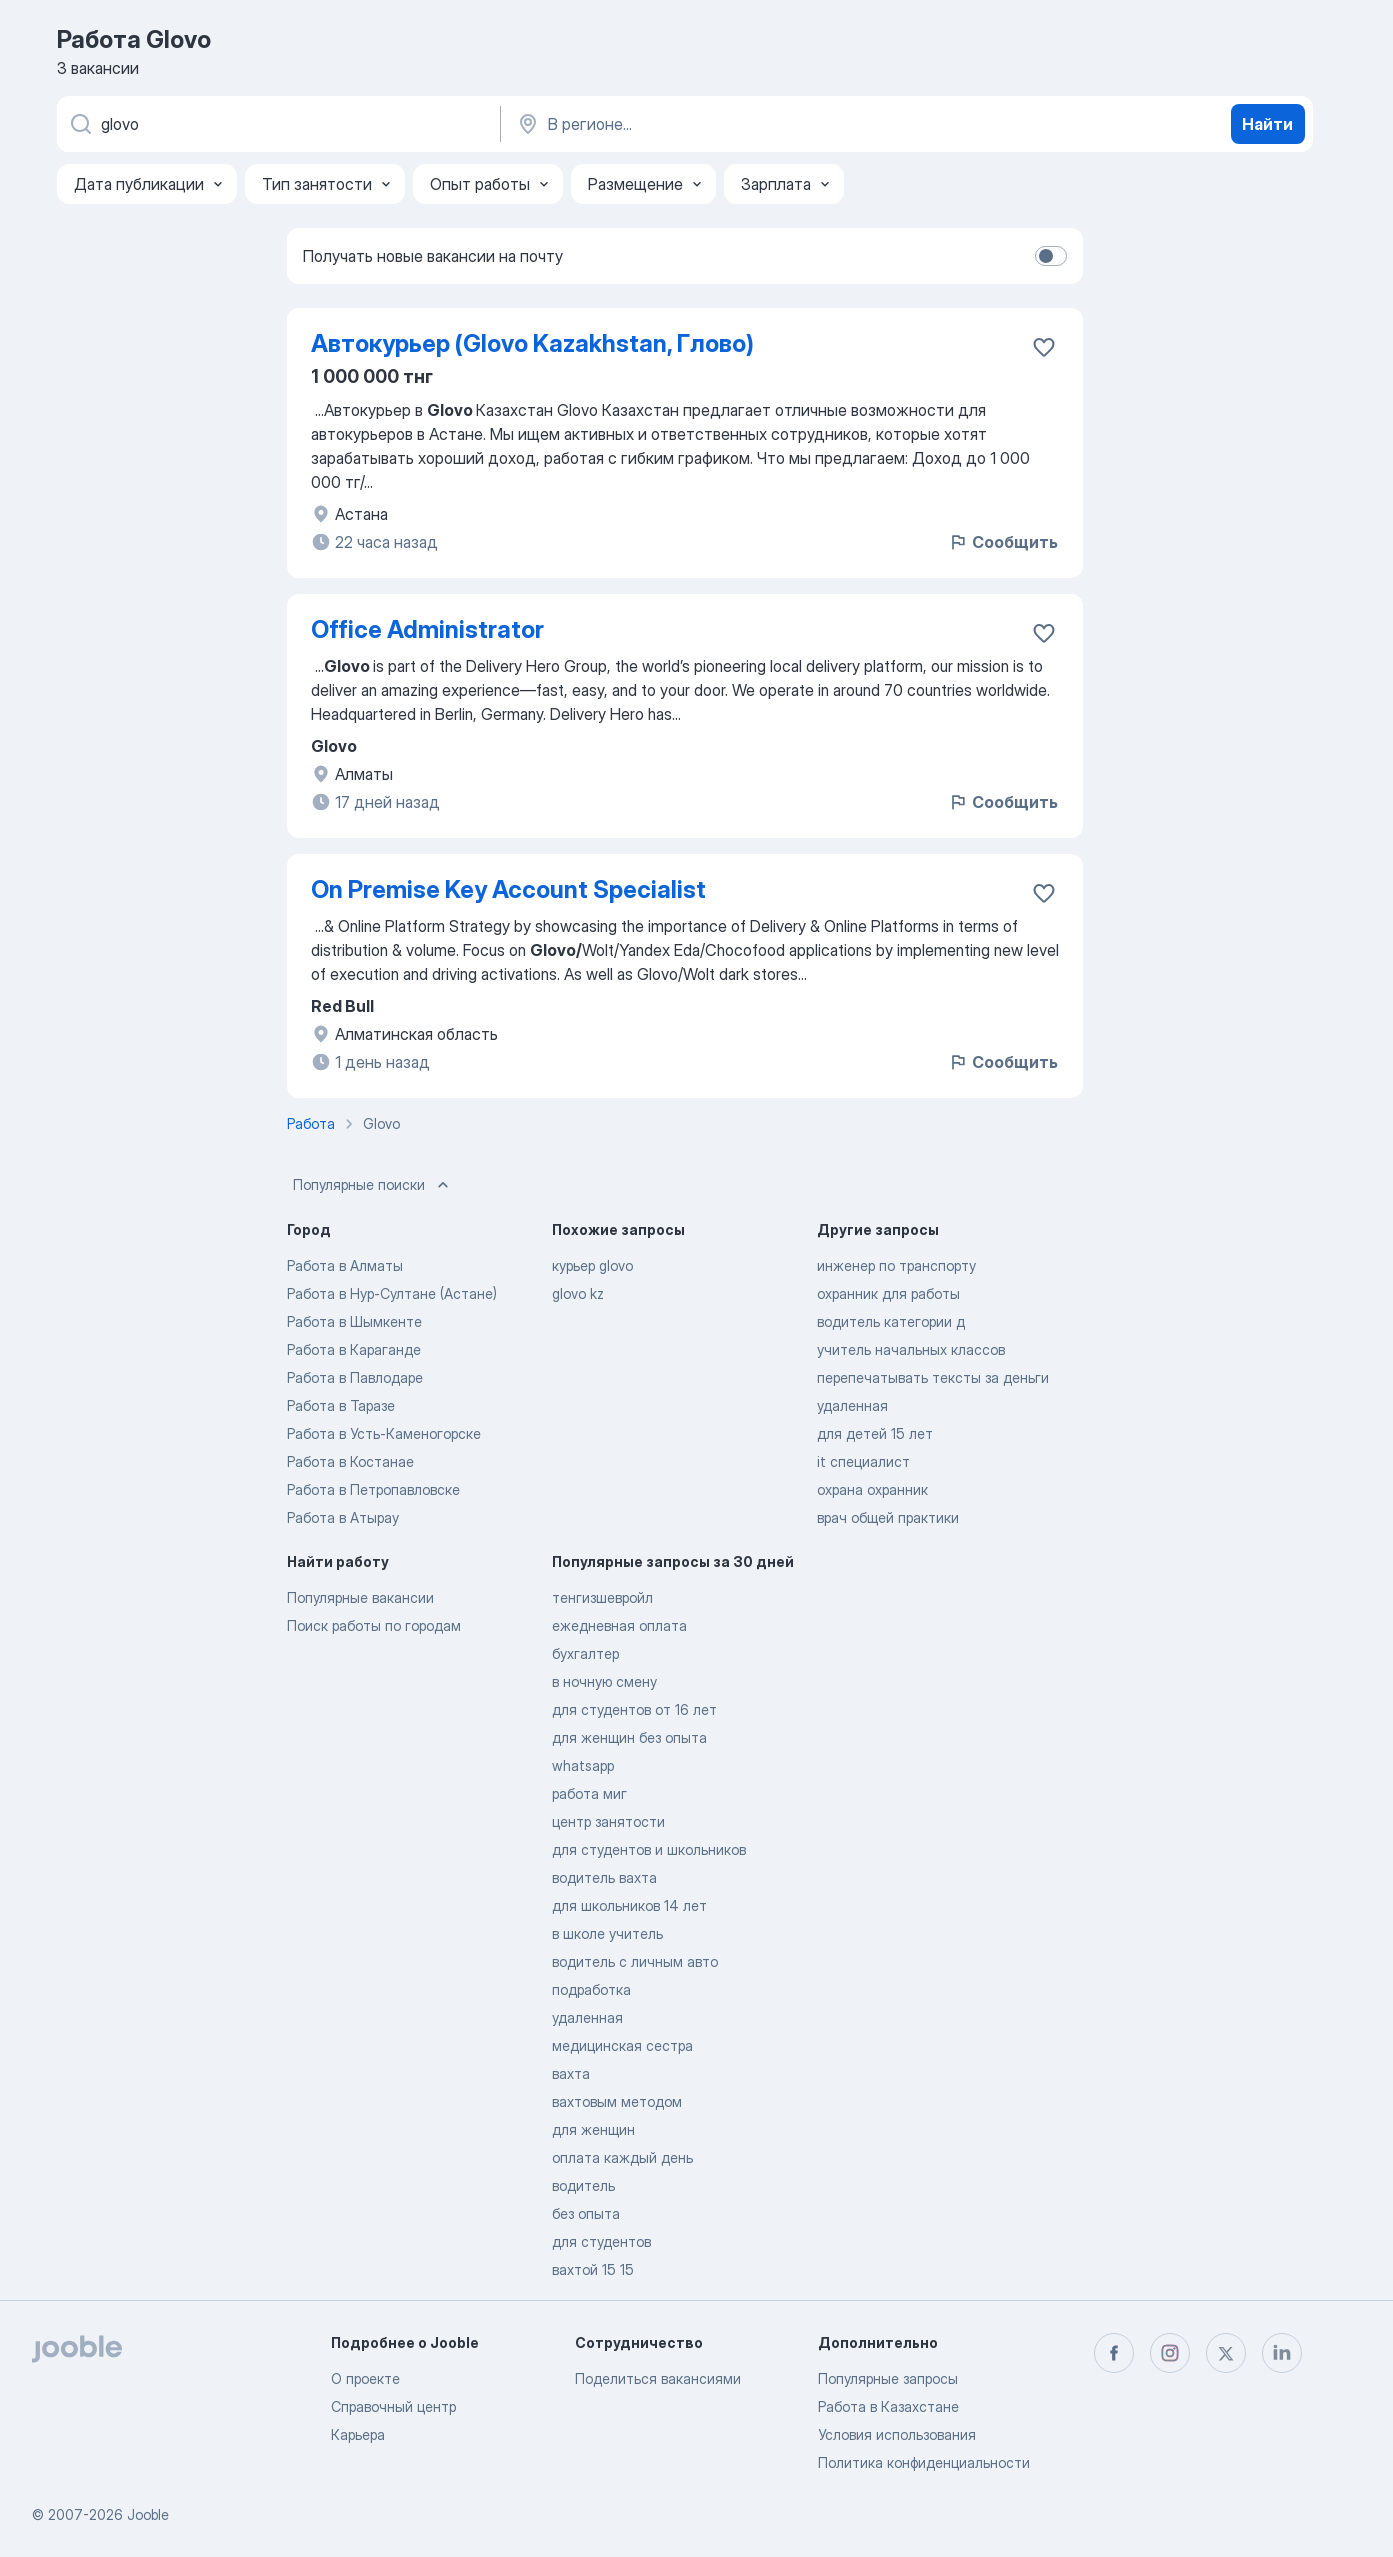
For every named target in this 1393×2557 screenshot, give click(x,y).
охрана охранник (872, 1489)
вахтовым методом (617, 2101)
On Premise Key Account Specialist (508, 889)
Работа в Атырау (343, 1517)
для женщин (593, 2129)
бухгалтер (585, 1653)
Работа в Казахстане (888, 2406)
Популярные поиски (373, 1185)
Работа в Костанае (350, 1461)
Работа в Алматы (345, 1265)
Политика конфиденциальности (924, 2462)
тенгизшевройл (602, 1597)
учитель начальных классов (911, 1349)
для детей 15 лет (875, 1433)
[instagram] (1170, 2353)
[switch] (1051, 256)
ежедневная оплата (619, 1625)
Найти (1267, 124)
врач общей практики (888, 1517)
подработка (591, 1989)
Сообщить (1003, 542)
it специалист (863, 1461)
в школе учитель (607, 1933)
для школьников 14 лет (629, 1905)
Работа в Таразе (341, 1405)
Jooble (148, 2514)
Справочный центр (393, 2406)
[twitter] (1226, 2353)
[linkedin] (1282, 2353)
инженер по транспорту (896, 1265)
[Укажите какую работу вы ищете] (277, 124)
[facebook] (1114, 2353)
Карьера (358, 2434)
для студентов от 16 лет (634, 1709)
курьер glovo (592, 1265)
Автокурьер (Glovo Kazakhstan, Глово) (532, 343)
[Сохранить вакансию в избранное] (1044, 347)
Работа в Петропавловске (373, 1489)
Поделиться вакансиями (658, 2378)
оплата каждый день (622, 2157)
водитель (583, 2185)
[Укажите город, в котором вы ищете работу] (724, 124)
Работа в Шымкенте (354, 1321)
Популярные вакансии (360, 1597)
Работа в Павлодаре (355, 1377)
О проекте (365, 2378)
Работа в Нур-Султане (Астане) (392, 1293)
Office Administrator (427, 629)
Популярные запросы (888, 2378)
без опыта (586, 2213)
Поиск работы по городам (374, 1625)
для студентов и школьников (649, 1849)
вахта (571, 2073)
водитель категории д (891, 1321)
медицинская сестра (622, 2045)
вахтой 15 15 (593, 2269)
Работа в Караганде (354, 1349)
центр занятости (608, 1821)
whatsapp (583, 1765)
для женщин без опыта (629, 1737)
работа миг (589, 1793)
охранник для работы (888, 1293)
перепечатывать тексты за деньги (933, 1377)
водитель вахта (604, 1877)
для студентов (601, 2241)
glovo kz (578, 1293)
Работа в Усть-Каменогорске (384, 1433)
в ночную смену (604, 1681)
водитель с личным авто (635, 1961)
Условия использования (897, 2434)
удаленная (852, 1405)
